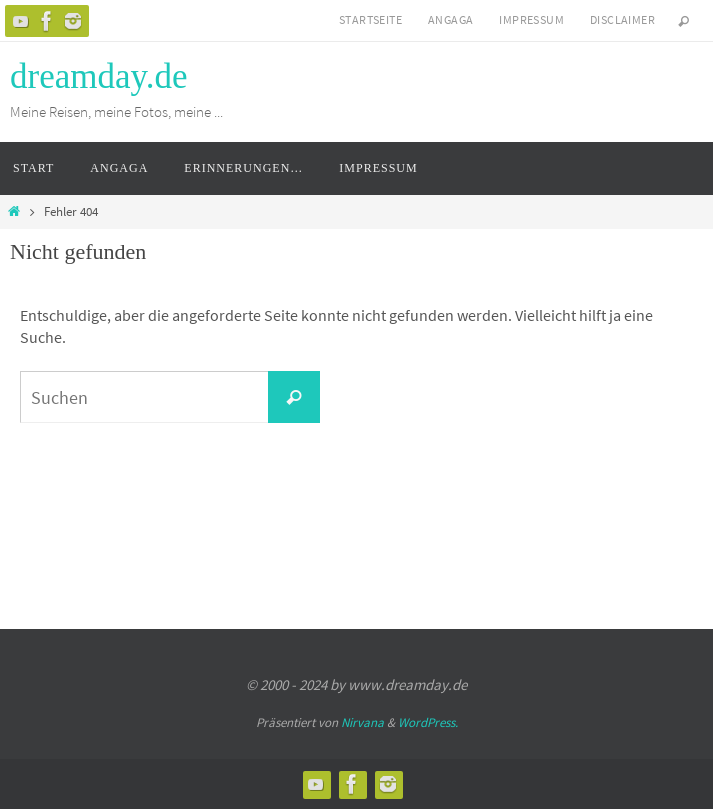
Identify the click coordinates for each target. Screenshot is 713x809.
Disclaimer (622, 19)
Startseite (370, 19)
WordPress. (428, 722)
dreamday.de (99, 76)
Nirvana (362, 722)
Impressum (531, 19)
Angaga (450, 19)
